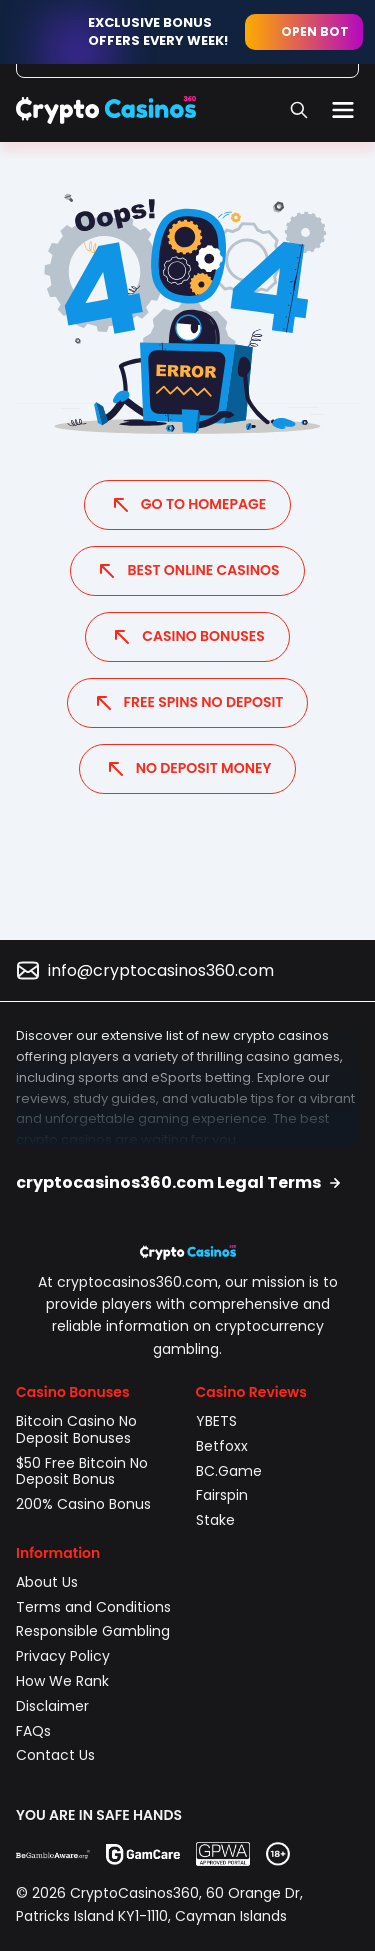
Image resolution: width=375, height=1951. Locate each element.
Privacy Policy (63, 1656)
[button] (187, 1183)
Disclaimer (52, 1706)
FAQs (33, 1731)
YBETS (216, 1421)
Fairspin (222, 1495)
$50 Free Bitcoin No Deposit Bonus (82, 1471)
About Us (47, 1582)
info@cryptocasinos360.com (161, 970)
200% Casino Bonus (83, 1504)
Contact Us (55, 1755)
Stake (217, 1520)
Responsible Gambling (93, 1631)
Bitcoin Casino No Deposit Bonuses (76, 1429)
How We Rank (62, 1681)
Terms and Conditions (93, 1607)
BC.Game (229, 1471)
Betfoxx (222, 1446)
